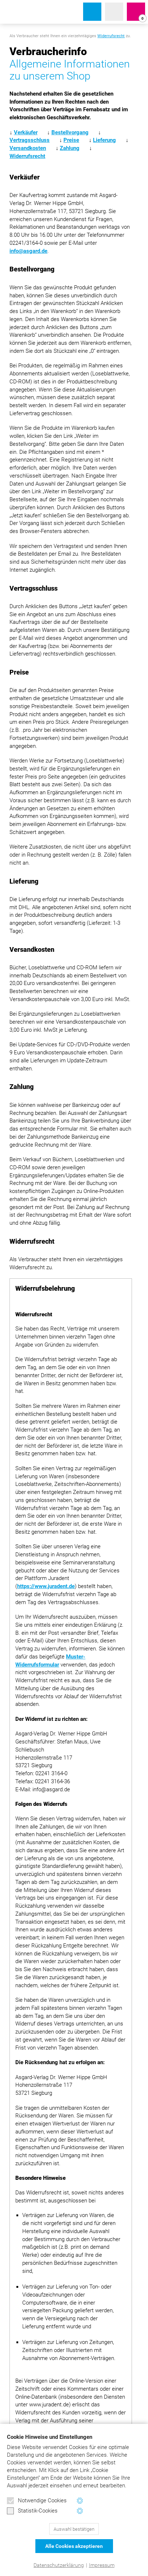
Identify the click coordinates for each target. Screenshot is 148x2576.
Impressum (101, 2565)
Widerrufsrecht (111, 36)
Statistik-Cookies (32, 2511)
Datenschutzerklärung (59, 2565)
